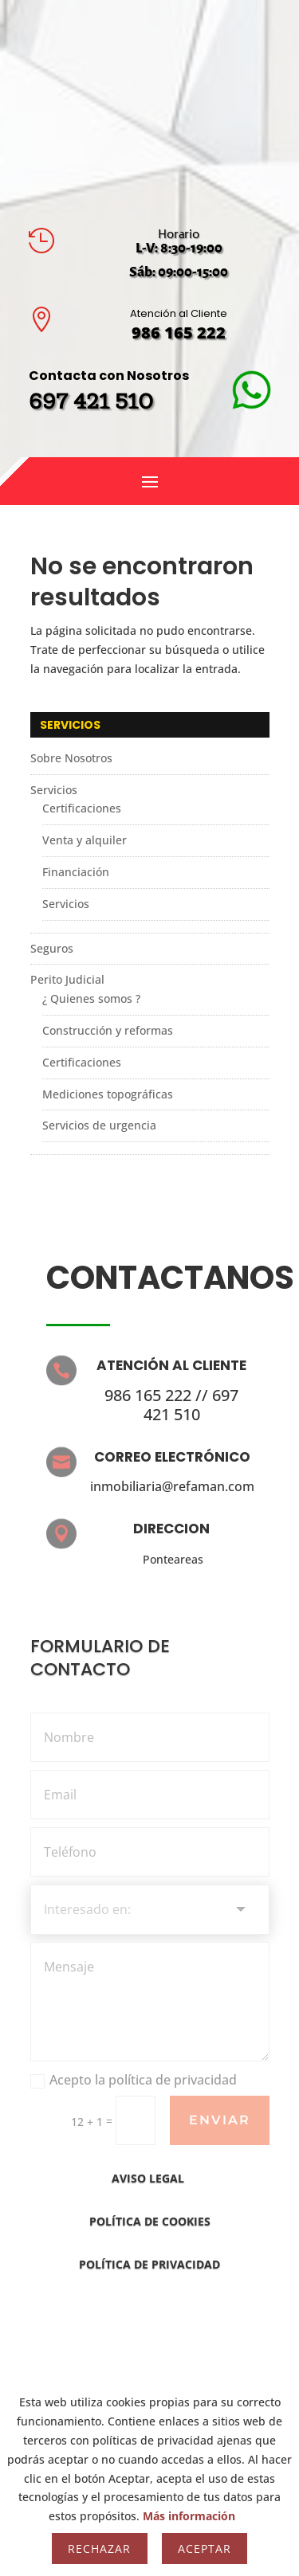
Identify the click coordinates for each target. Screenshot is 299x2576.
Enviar (219, 2120)
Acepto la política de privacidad (133, 2080)
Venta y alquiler (84, 840)
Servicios (53, 789)
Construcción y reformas (107, 1030)
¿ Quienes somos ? (91, 998)
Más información (189, 2515)
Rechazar (99, 2548)
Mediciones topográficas (107, 1094)
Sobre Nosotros (71, 757)
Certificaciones (81, 808)
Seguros (51, 948)
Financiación (75, 871)
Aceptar (204, 2548)
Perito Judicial (67, 979)
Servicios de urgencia (99, 1125)
